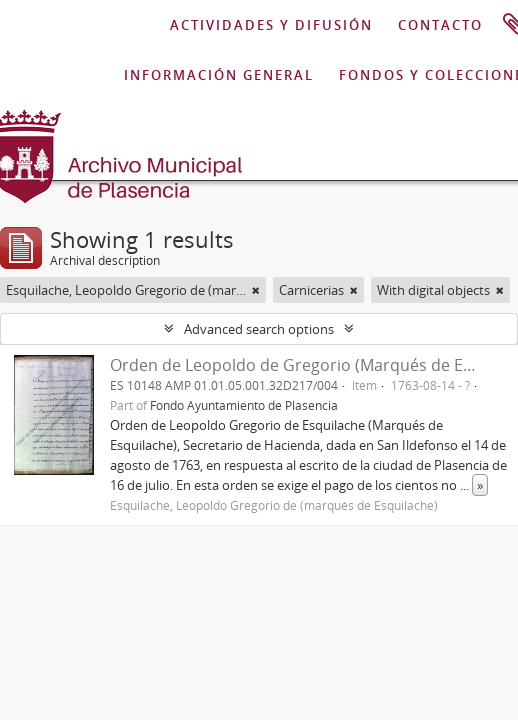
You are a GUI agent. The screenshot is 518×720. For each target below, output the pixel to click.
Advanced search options (259, 329)
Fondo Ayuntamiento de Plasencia (244, 405)
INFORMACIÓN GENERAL (219, 75)
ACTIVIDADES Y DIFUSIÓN (271, 25)
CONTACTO (440, 25)
